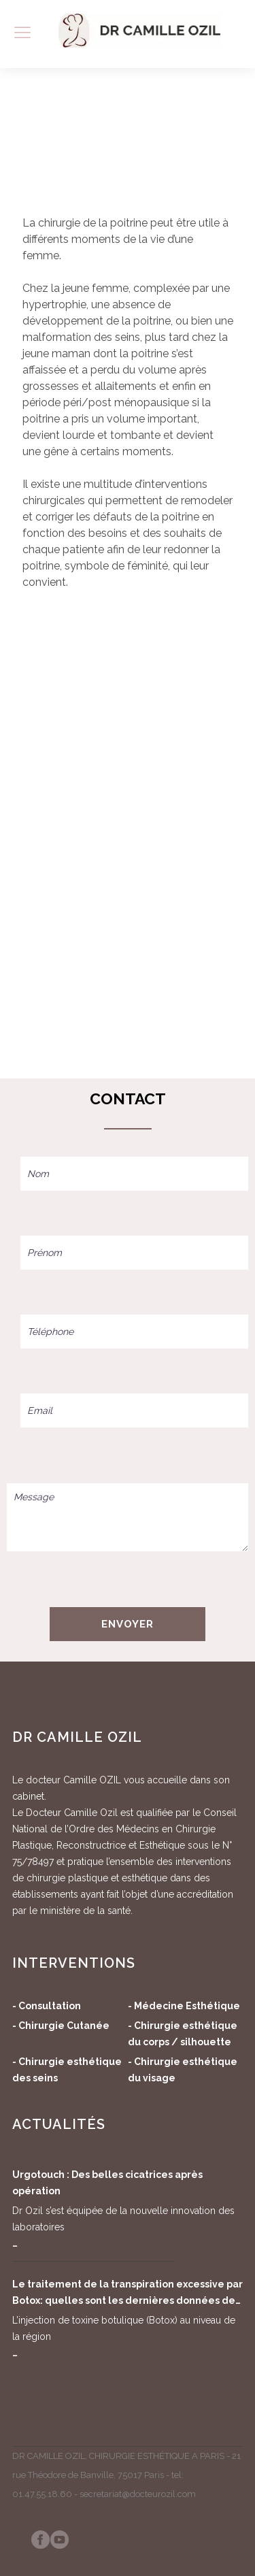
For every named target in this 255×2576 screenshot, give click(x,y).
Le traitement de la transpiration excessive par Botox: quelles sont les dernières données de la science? (127, 2294)
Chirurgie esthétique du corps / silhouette (182, 2033)
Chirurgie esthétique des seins (67, 2069)
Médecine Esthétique (187, 2005)
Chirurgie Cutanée (63, 2025)
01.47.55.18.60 (42, 2494)
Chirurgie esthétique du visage (182, 2069)
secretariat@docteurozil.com (138, 2494)
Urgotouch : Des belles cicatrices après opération (107, 2182)
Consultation (49, 2005)
